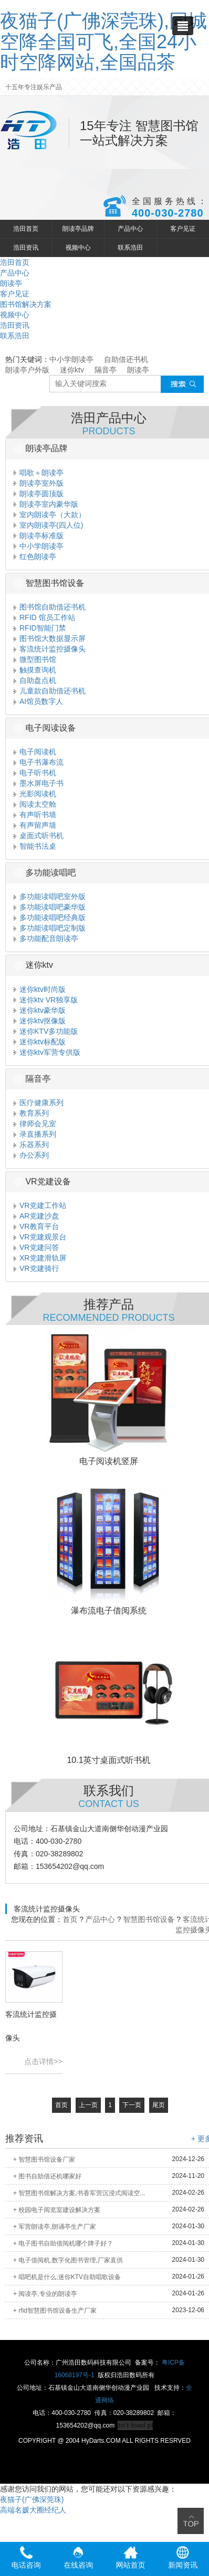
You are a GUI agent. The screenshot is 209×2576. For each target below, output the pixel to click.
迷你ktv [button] (33, 964)
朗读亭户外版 (27, 370)
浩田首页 (25, 228)
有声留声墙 (35, 825)
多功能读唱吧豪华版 (50, 907)
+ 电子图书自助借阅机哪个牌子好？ (63, 2243)
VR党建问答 (36, 1247)
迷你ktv (72, 370)
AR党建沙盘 (36, 1216)
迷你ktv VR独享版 (46, 1000)
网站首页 (130, 2557)
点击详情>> (43, 2061)
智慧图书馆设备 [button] (49, 583)
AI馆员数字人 (38, 701)
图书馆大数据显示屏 (50, 638)
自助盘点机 (35, 680)
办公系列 (31, 1155)
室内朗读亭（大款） (50, 514)
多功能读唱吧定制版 (50, 928)
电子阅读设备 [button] (45, 727)
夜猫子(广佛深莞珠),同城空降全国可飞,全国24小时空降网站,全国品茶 (103, 41)
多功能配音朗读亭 (46, 938)
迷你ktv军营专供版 (47, 1052)
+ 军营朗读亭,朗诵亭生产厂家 (54, 2226)
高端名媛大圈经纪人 (33, 2510)
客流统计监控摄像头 (50, 649)
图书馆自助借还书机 (50, 607)
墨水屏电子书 (39, 783)
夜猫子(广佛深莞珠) (32, 2499)
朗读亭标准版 (39, 535)
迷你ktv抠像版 (40, 1021)
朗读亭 (11, 283)
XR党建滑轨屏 (40, 1258)
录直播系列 (35, 1134)
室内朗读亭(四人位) (48, 525)
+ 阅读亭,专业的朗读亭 (45, 2293)
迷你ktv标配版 (40, 1042)
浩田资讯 (25, 247)
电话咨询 (26, 2557)
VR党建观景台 (40, 1237)
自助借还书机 (126, 359)
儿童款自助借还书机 (50, 691)
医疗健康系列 (39, 1102)
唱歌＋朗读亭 (39, 472)
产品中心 (130, 228)
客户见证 (182, 228)
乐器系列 (31, 1144)
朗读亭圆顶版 (39, 493)
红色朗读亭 (35, 556)
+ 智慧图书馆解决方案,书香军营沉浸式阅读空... (79, 2193)
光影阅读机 (35, 793)
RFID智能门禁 (40, 628)
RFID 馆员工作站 (45, 617)
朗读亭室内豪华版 (46, 504)
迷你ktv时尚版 (40, 989)
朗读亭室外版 (39, 483)
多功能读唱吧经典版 (50, 917)
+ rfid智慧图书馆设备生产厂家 (55, 2310)
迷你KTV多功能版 (46, 1031)
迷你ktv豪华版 (40, 1010)
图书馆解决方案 (25, 304)
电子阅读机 (35, 751)
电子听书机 (35, 772)
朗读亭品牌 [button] (40, 448)
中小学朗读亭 (71, 359)
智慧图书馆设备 (148, 1919)
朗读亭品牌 (78, 228)
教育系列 (31, 1113)
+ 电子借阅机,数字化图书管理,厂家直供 (68, 2260)
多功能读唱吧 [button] (45, 872)
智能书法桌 (35, 846)
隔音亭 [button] (32, 1078)
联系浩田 (130, 247)
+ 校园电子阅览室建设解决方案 (56, 2210)
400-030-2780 (168, 213)
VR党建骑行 (36, 1268)
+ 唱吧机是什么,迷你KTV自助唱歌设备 (67, 2277)
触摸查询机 (35, 670)
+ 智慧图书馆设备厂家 (44, 2159)
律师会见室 (35, 1123)
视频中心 (78, 247)
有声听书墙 (35, 814)
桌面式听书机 (39, 835)
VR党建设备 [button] (42, 1181)
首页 (69, 1919)
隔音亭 (106, 370)
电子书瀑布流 (39, 762)
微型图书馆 (35, 659)
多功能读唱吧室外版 (50, 896)
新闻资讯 (182, 2557)
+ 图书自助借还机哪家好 (47, 2176)
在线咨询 (78, 2557)
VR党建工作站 (40, 1205)
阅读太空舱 (35, 804)
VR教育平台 (36, 1226)
